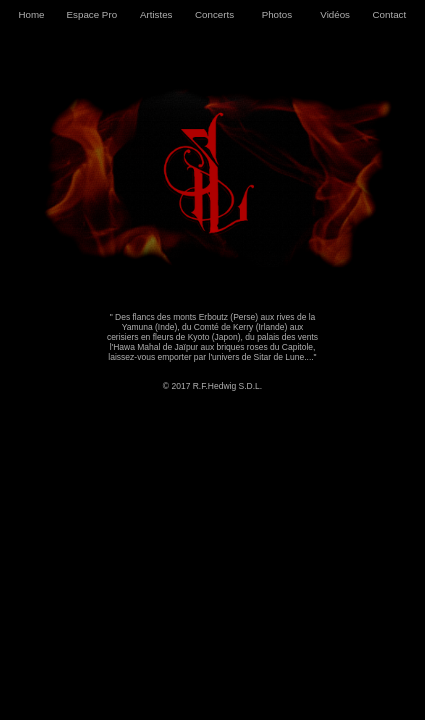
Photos (277, 14)
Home (31, 14)
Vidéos (335, 14)
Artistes (156, 14)
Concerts (214, 14)
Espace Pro (92, 14)
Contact (390, 14)
